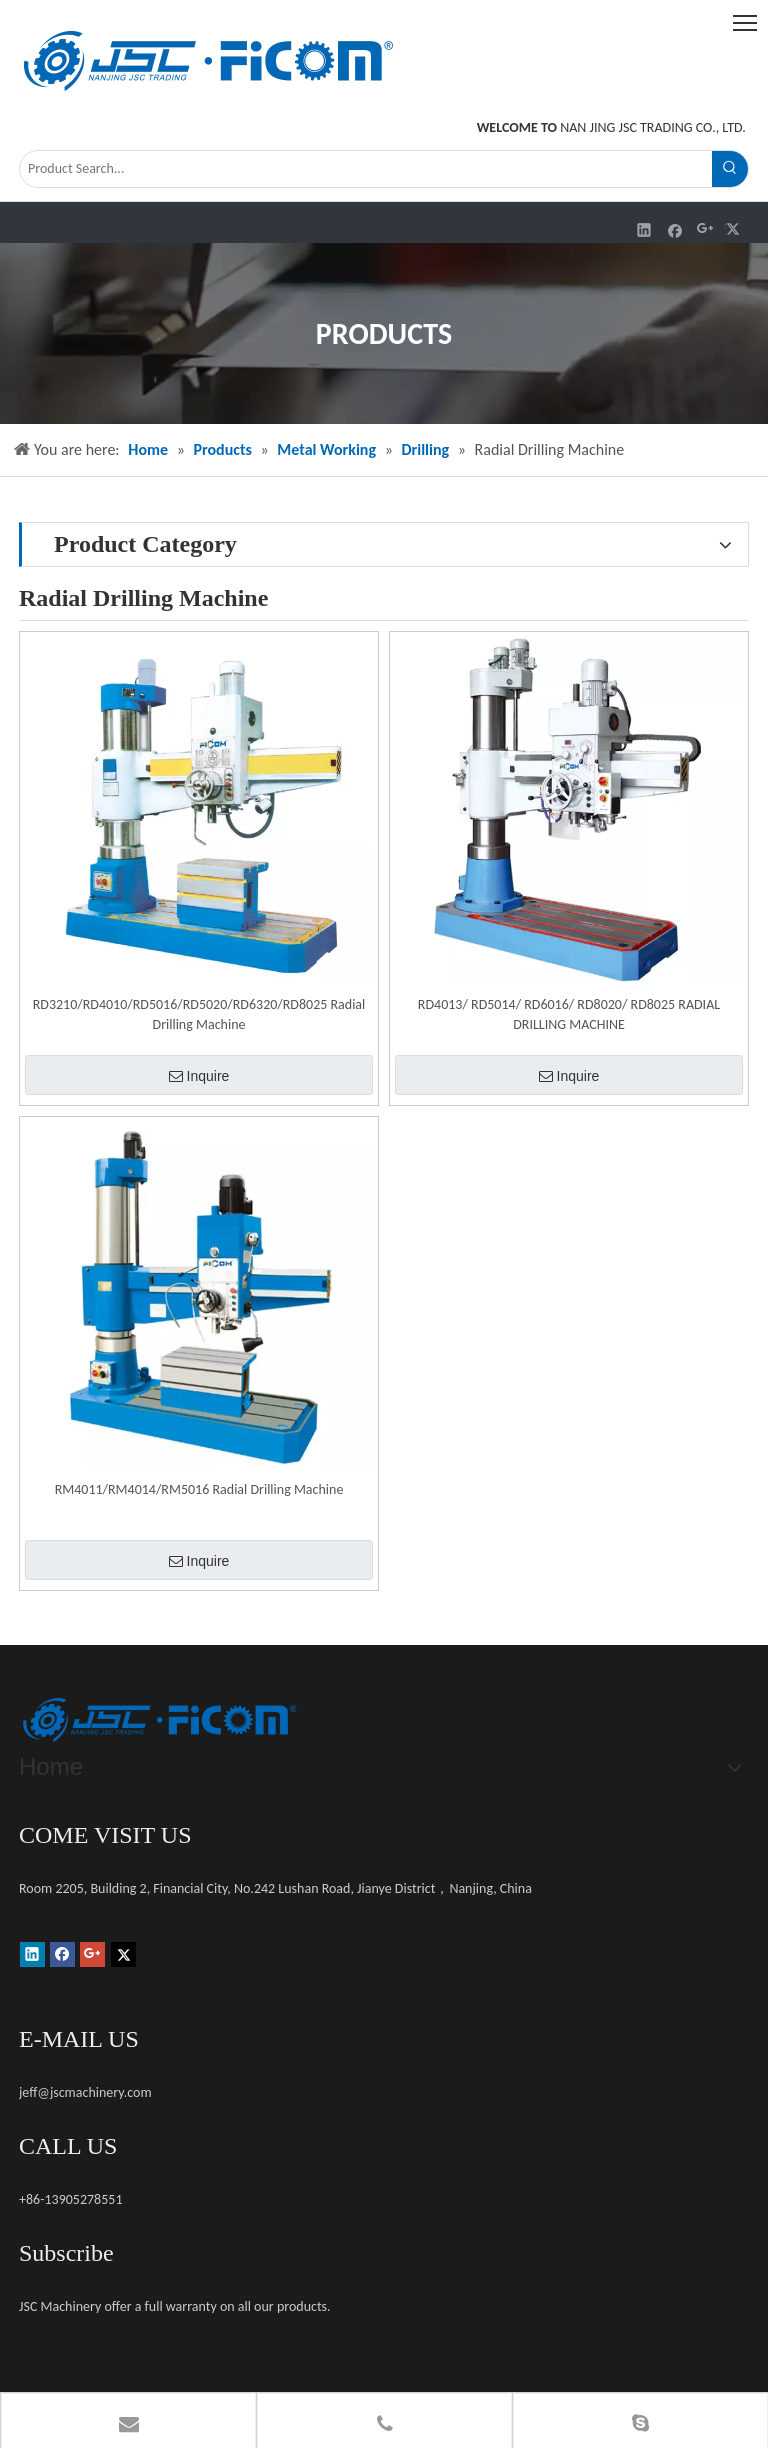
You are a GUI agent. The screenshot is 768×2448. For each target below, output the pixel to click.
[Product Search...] (366, 169)
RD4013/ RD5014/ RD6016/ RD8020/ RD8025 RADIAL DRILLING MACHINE (569, 1014)
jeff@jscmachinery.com (85, 2092)
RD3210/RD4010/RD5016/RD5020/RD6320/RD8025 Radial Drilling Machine (199, 1014)
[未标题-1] (159, 1720)
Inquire (199, 1076)
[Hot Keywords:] (730, 169)
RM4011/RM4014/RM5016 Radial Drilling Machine (199, 1489)
